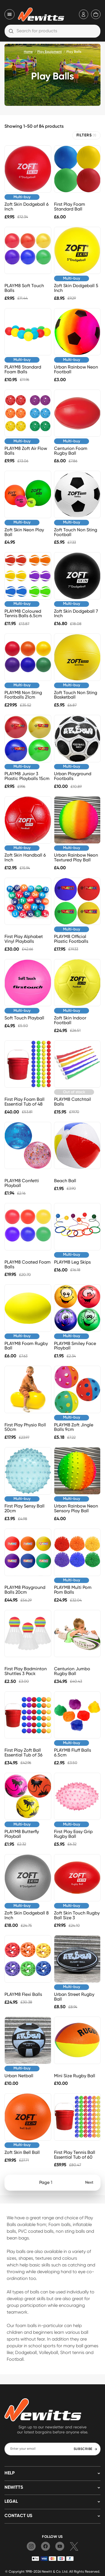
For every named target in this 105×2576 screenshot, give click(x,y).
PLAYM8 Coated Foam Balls (27, 1264)
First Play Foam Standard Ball (69, 207)
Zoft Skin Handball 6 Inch (25, 857)
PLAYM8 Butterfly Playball (21, 1834)
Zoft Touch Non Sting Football (75, 532)
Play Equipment (49, 52)
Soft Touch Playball (24, 1018)
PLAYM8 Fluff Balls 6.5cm (72, 1752)
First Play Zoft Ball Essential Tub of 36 (23, 1752)
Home (28, 52)
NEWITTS (13, 2487)
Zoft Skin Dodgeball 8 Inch (26, 1915)
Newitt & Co (51, 2571)
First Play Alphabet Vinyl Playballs (23, 939)
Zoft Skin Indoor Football (70, 1020)
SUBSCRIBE (85, 2449)
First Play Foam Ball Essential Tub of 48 (24, 1102)
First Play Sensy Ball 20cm (24, 1508)
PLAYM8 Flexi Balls (23, 1994)
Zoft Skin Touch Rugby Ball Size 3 (77, 1915)
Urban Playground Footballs (72, 776)
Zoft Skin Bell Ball (22, 2152)
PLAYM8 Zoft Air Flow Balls (25, 451)
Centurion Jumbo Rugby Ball (72, 1671)
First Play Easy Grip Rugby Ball (73, 1834)
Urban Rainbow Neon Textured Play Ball (76, 857)
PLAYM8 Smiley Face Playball (75, 1346)
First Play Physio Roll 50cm (25, 1427)
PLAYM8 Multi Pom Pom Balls (73, 1590)
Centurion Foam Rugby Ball (70, 451)
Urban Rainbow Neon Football (76, 369)
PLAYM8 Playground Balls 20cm (24, 1590)
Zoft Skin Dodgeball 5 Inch (76, 288)
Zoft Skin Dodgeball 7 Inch (76, 613)
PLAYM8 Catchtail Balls (72, 1102)
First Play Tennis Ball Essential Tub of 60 (74, 2155)
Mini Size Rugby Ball (74, 2075)
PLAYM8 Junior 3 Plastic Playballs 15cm (27, 776)
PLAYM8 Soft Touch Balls (24, 288)
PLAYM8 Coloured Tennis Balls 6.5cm (23, 613)
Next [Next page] (89, 2182)
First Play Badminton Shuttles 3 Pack (25, 1671)
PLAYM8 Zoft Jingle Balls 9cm (73, 1427)
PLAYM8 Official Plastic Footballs (71, 939)
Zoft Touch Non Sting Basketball (75, 695)
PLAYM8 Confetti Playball (21, 1183)
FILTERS (86, 135)
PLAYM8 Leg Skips (72, 1262)
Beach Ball (65, 1180)
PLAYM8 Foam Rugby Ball (26, 1346)
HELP (9, 2473)
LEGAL (11, 2501)
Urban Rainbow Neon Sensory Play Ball (76, 1508)
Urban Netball (18, 2075)
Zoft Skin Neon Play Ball (24, 532)
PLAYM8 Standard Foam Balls (22, 369)
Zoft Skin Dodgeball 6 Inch (26, 207)
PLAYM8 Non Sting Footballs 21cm (23, 695)
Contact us (18, 2516)
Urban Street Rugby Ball (74, 1997)
